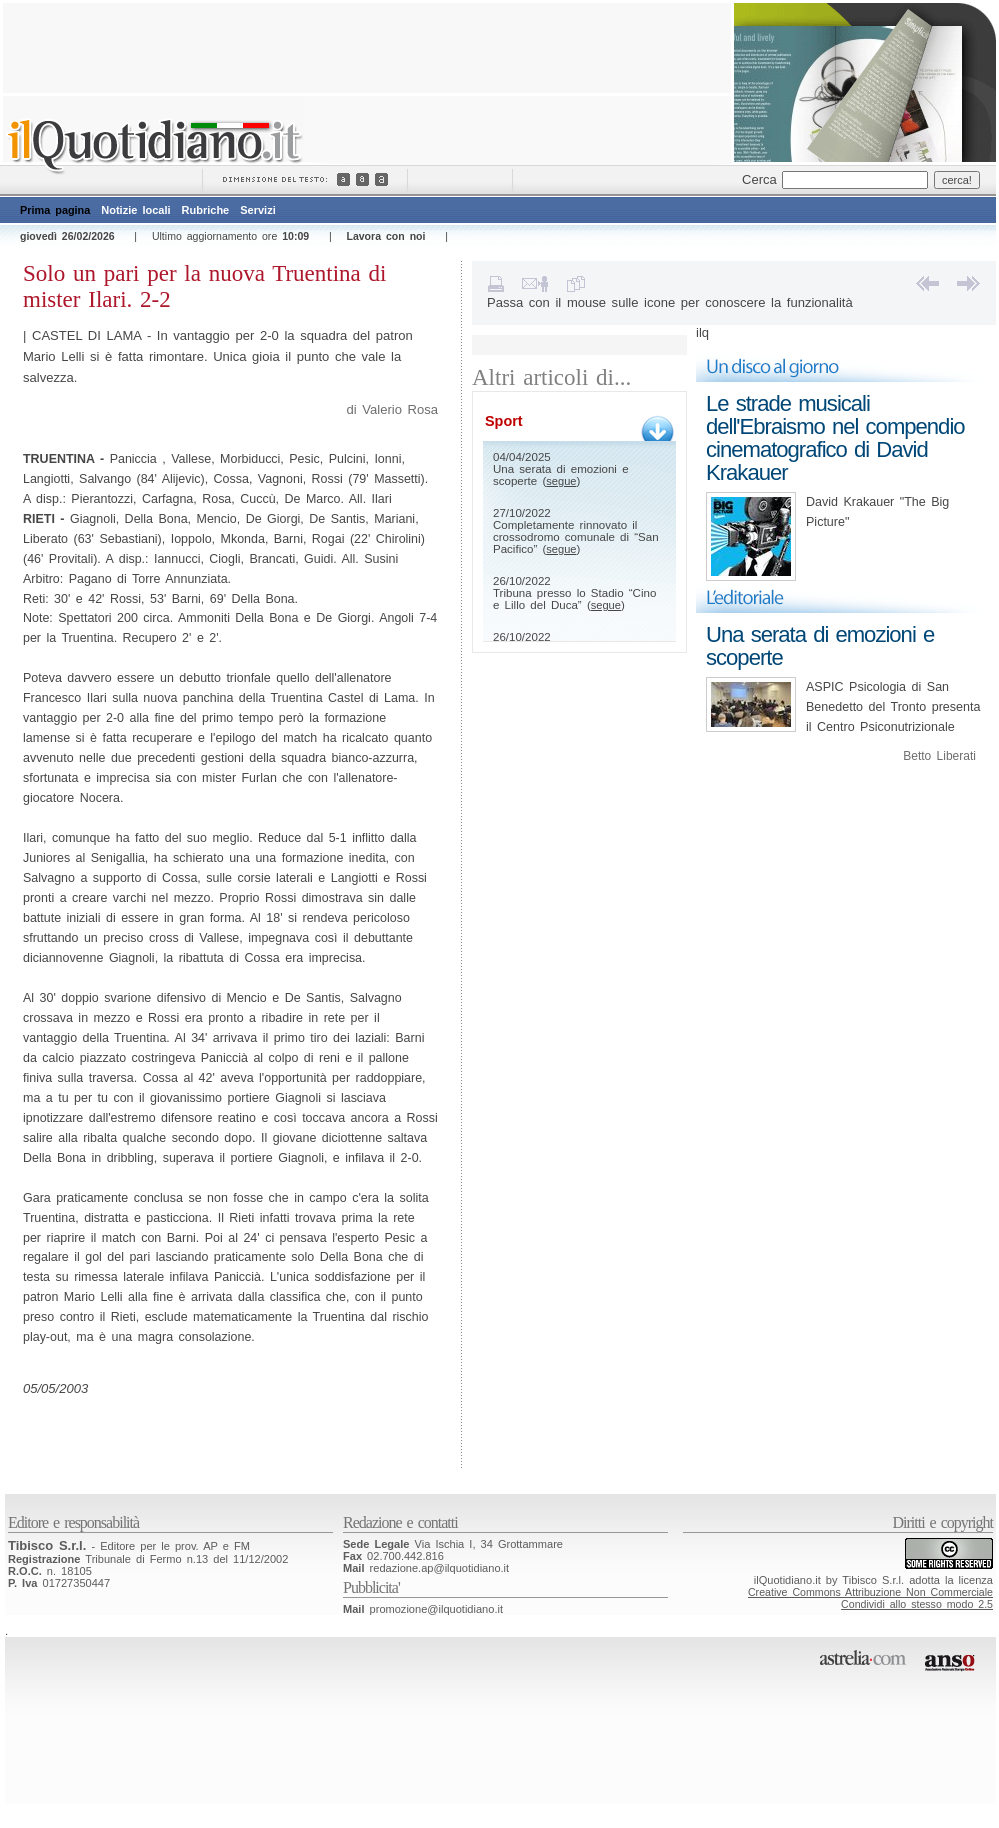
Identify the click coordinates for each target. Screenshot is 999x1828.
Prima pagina (55, 210)
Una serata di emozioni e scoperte (820, 646)
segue (561, 481)
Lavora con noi (385, 236)
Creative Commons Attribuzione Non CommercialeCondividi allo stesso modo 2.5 (870, 1598)
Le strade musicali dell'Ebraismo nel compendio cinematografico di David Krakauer (835, 438)
